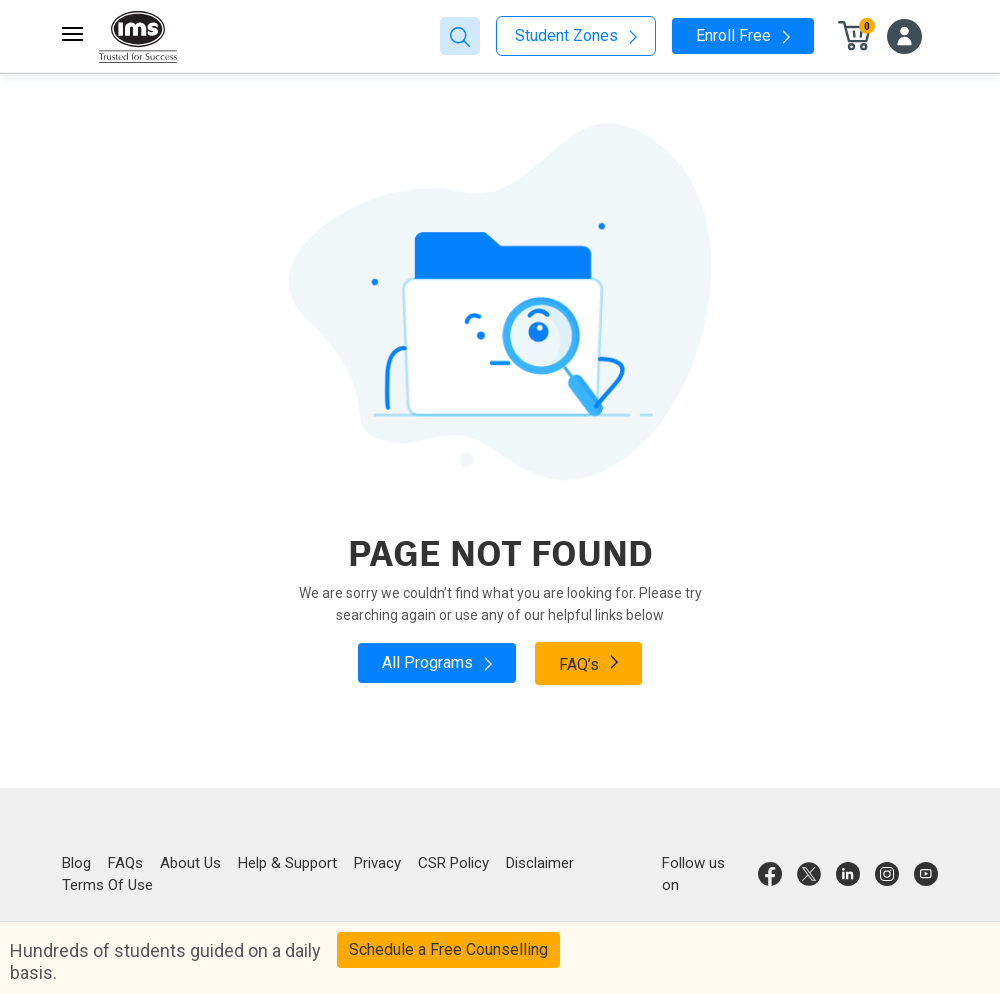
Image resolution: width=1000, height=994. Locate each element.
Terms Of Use (107, 885)
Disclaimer (540, 863)
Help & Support (287, 863)
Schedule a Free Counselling (448, 949)
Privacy (377, 863)
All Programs (437, 662)
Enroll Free (743, 35)
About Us (190, 863)
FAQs (125, 863)
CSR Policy (453, 863)
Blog (76, 863)
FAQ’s (588, 663)
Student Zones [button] (576, 35)
